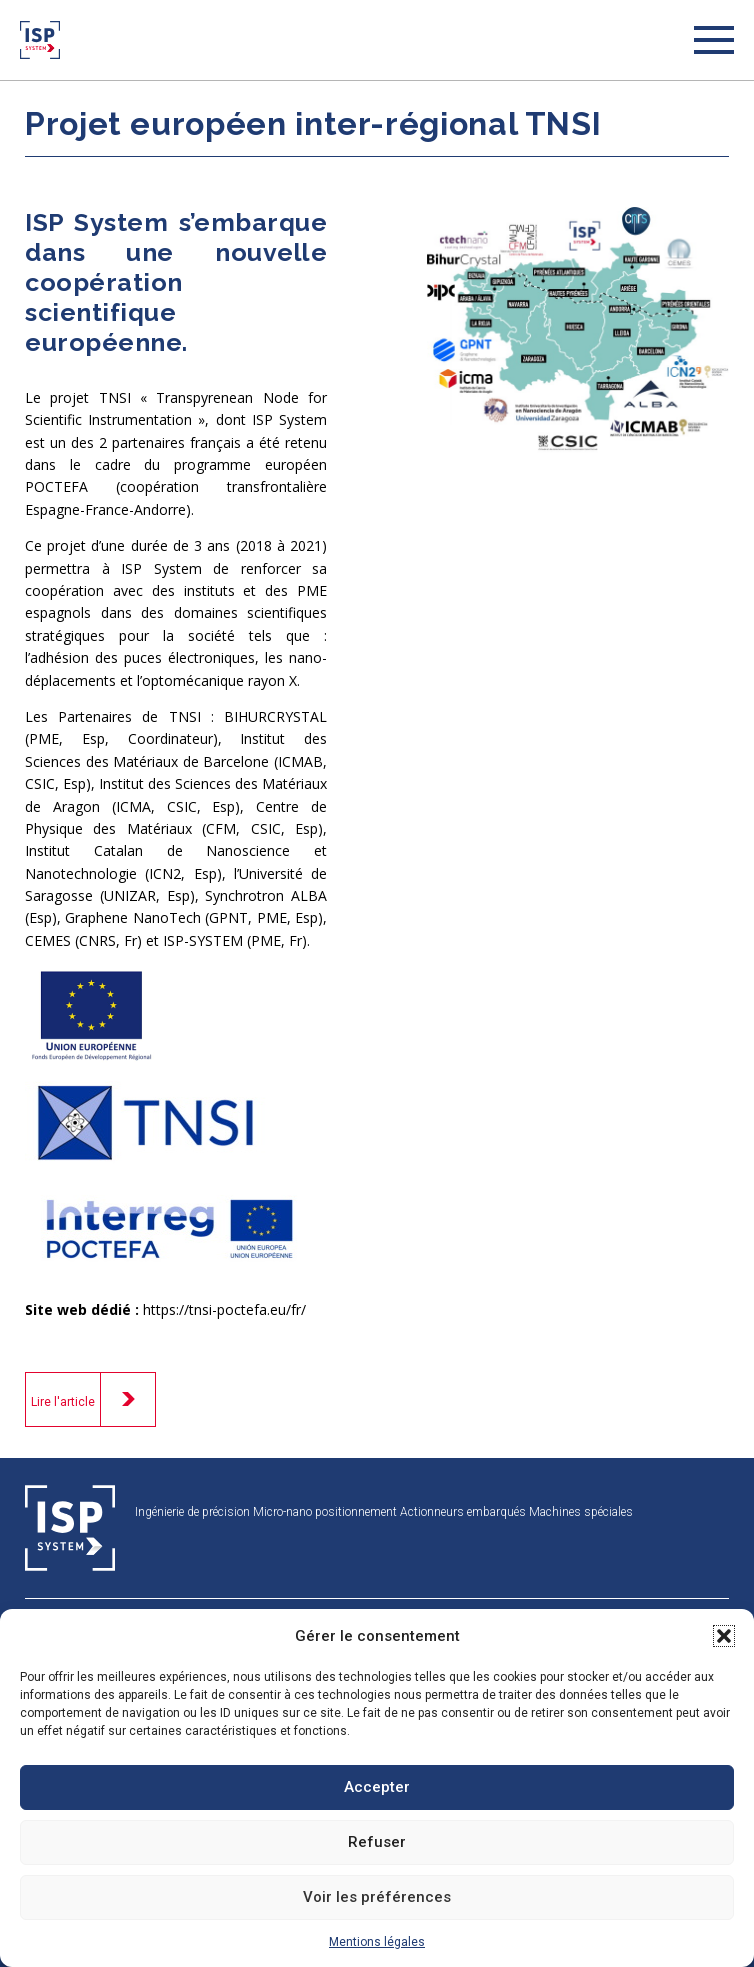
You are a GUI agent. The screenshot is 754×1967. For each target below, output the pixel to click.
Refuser (377, 1842)
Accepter (377, 1787)
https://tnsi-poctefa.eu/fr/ (224, 1309)
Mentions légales (377, 1942)
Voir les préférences (377, 1897)
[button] (724, 1636)
